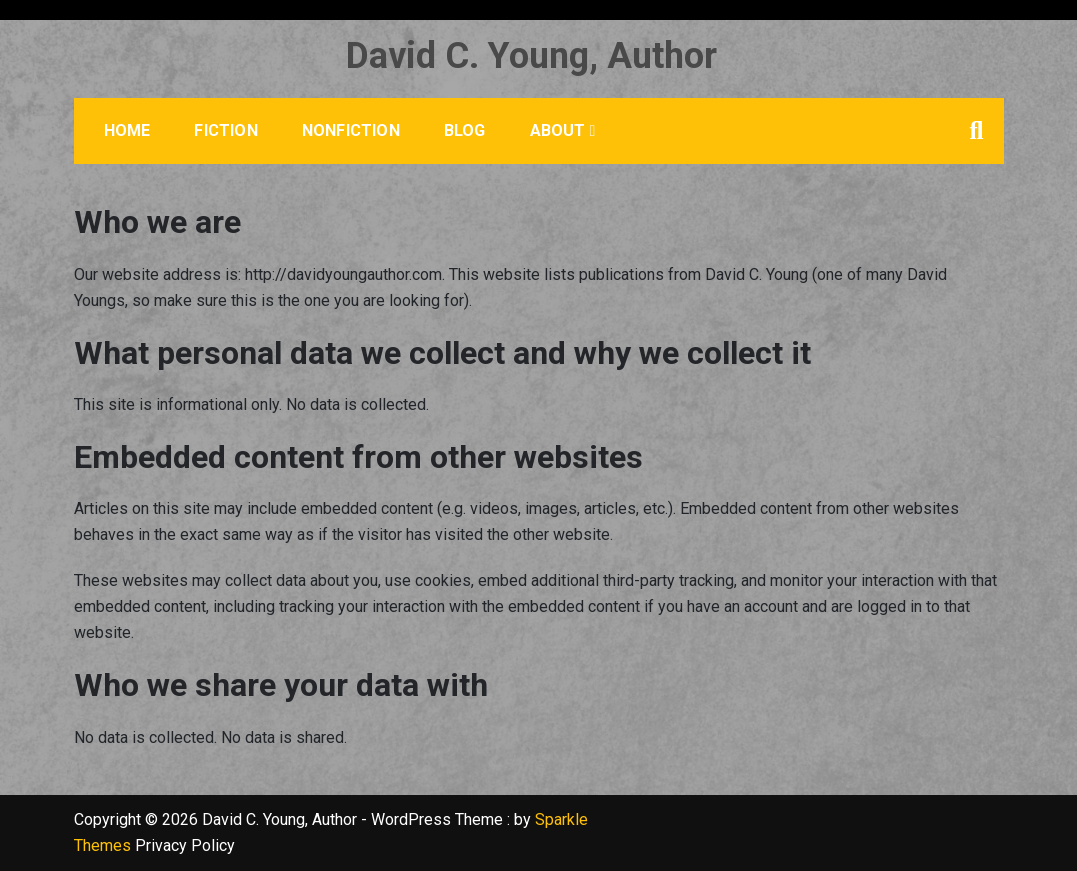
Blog (465, 130)
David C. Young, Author (531, 56)
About (558, 130)
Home (127, 130)
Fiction (225, 130)
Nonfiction (351, 130)
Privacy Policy (185, 845)
